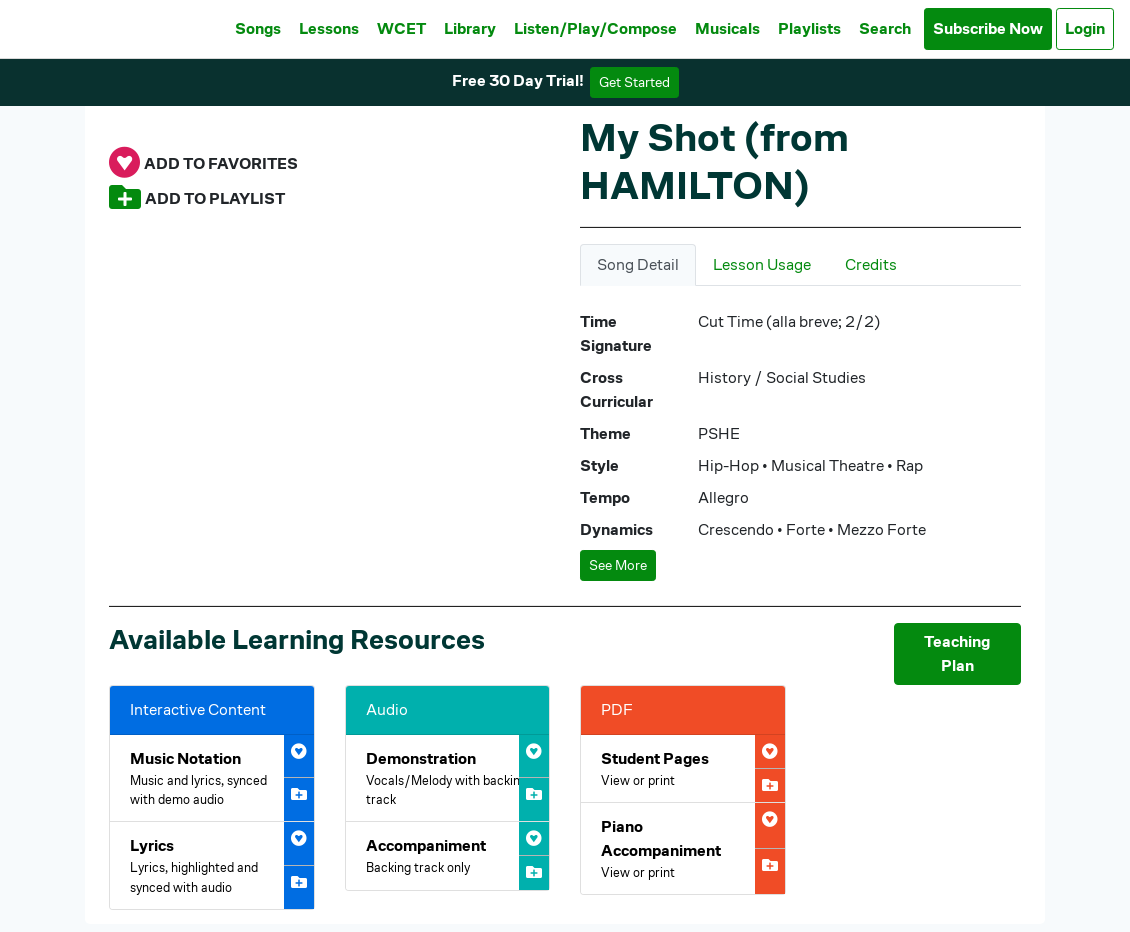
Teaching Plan (957, 653)
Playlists (809, 28)
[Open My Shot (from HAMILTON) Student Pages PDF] (683, 768)
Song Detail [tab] (638, 264)
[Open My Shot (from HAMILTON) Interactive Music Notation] (212, 778)
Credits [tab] (871, 264)
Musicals (727, 28)
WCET (401, 28)
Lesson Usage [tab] (762, 264)
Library (470, 28)
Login (1085, 28)
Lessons (329, 28)
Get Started (634, 82)
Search (885, 28)
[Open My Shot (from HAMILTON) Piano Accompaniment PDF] (683, 848)
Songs (258, 28)
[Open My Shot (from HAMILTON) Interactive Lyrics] (212, 865)
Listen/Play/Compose (595, 28)
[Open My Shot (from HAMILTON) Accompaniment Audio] (448, 855)
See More (618, 565)
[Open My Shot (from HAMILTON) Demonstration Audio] (448, 778)
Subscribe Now (988, 28)
